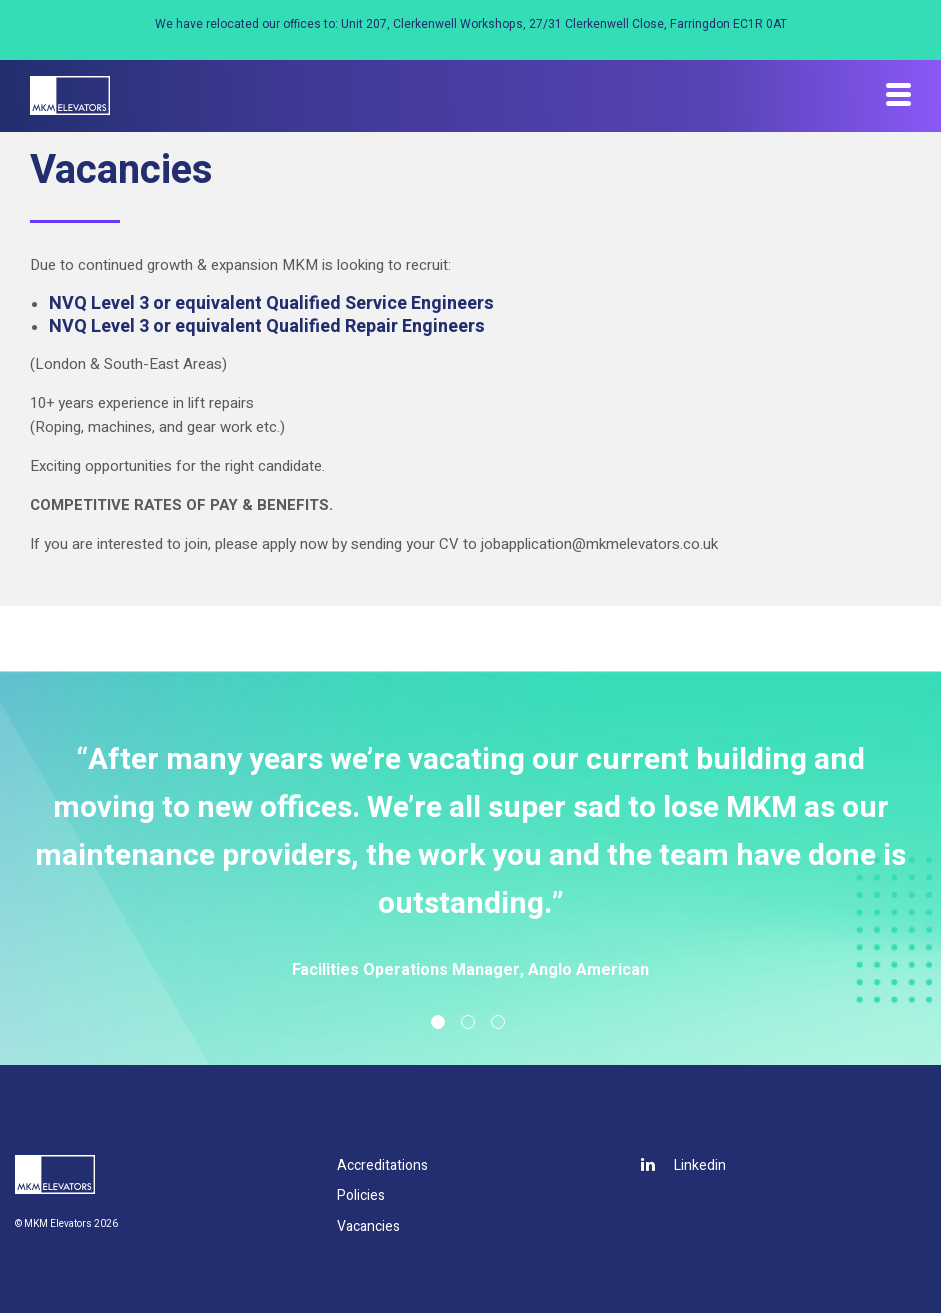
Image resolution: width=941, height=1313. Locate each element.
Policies (361, 1195)
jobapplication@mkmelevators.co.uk (599, 544)
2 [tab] (468, 1022)
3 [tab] (498, 1022)
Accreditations (382, 1165)
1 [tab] (438, 1022)
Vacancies (368, 1226)
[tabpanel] (470, 860)
